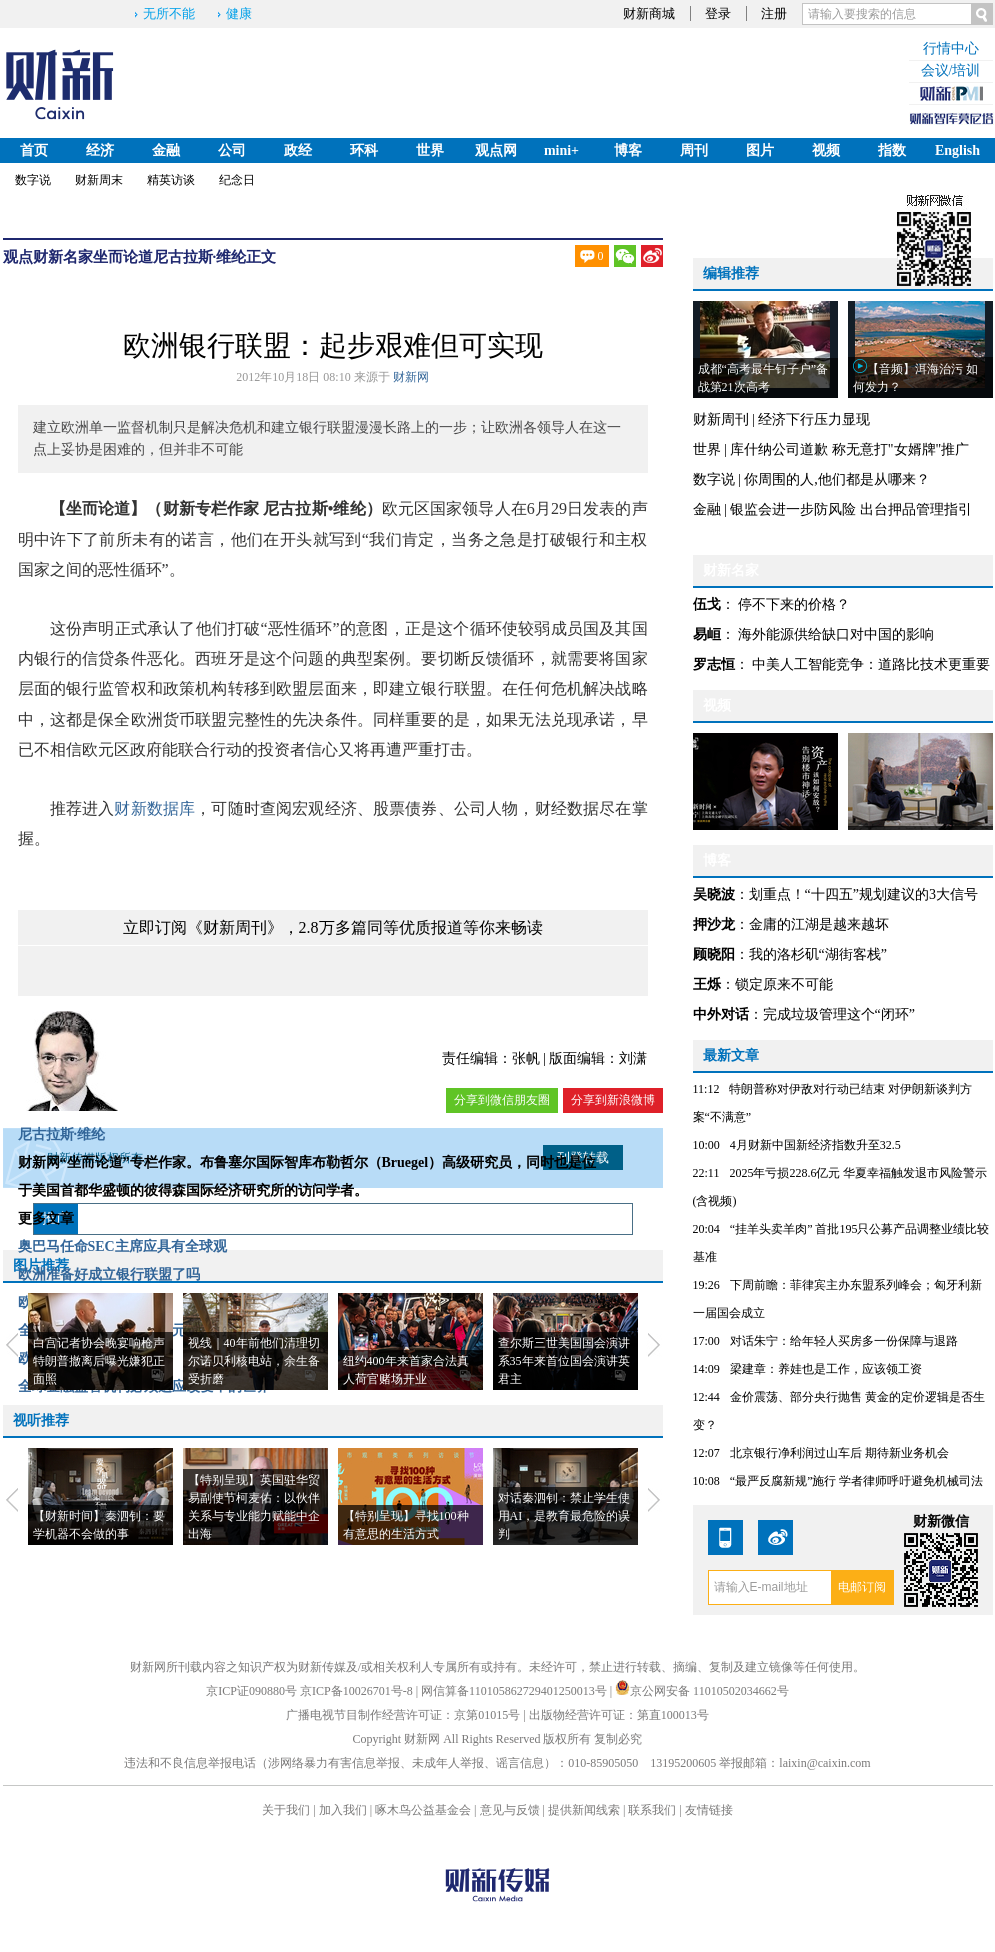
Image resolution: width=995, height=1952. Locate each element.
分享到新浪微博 (613, 1100)
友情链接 (709, 1810)
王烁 (707, 984)
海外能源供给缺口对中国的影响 (836, 634)
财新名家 (63, 257)
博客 (628, 150)
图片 (760, 150)
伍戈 (707, 604)
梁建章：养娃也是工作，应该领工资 (826, 1369)
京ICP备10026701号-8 (358, 1691)
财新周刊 (721, 419)
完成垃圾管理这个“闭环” (839, 1014)
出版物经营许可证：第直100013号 (619, 1715)
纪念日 (237, 180)
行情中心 (951, 48)
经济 (100, 150)
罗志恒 (714, 664)
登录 (718, 13)
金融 (166, 150)
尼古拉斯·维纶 (200, 257)
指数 (892, 150)
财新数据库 (154, 808)
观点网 (496, 150)
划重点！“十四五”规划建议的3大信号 (863, 894)
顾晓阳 (714, 954)
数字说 (33, 180)
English (957, 150)
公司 (232, 150)
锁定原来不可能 (784, 984)
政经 (298, 150)
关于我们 (286, 1810)
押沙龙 (714, 924)
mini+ (561, 150)
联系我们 (652, 1810)
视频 (826, 150)
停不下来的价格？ (794, 604)
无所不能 (169, 13)
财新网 (411, 377)
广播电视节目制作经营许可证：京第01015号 (403, 1715)
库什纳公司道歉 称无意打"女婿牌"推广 (849, 449)
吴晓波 (714, 894)
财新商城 (649, 13)
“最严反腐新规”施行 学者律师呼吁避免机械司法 (857, 1481)
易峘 (707, 634)
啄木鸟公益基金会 (424, 1810)
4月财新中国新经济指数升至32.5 (815, 1145)
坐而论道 (123, 257)
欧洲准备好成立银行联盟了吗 (109, 1274)
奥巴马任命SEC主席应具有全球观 (122, 1246)
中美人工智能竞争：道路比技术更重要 (871, 664)
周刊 (694, 150)
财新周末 (99, 180)
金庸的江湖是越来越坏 (819, 924)
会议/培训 (951, 70)
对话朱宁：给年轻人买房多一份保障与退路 (844, 1341)
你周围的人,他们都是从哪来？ (837, 479)
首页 (34, 150)
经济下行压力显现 (814, 419)
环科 (364, 150)
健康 (239, 13)
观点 (18, 257)
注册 (774, 13)
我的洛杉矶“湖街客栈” (818, 954)
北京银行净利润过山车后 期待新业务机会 (839, 1453)
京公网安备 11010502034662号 (702, 1691)
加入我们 (343, 1810)
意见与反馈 (510, 1810)
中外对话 (721, 1014)
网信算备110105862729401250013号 (515, 1691)
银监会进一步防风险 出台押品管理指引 (851, 509)
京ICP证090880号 (251, 1691)
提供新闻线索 (584, 1810)
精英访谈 (171, 180)
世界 (430, 150)
